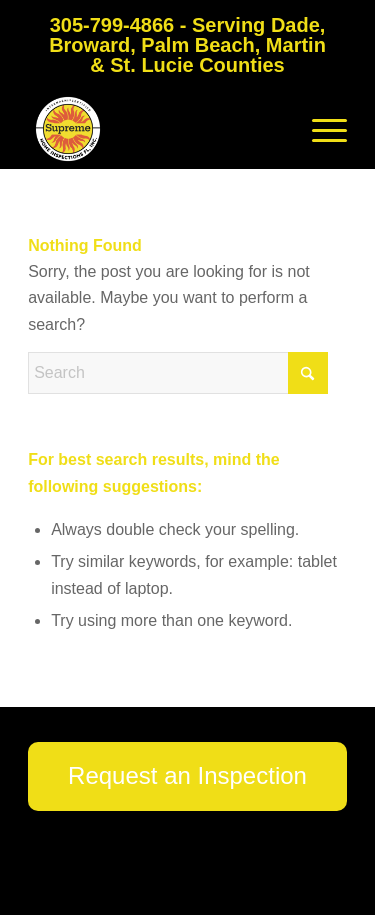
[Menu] (319, 129)
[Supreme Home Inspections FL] (155, 129)
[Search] (178, 373)
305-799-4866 (112, 25)
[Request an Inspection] (187, 776)
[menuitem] (319, 129)
